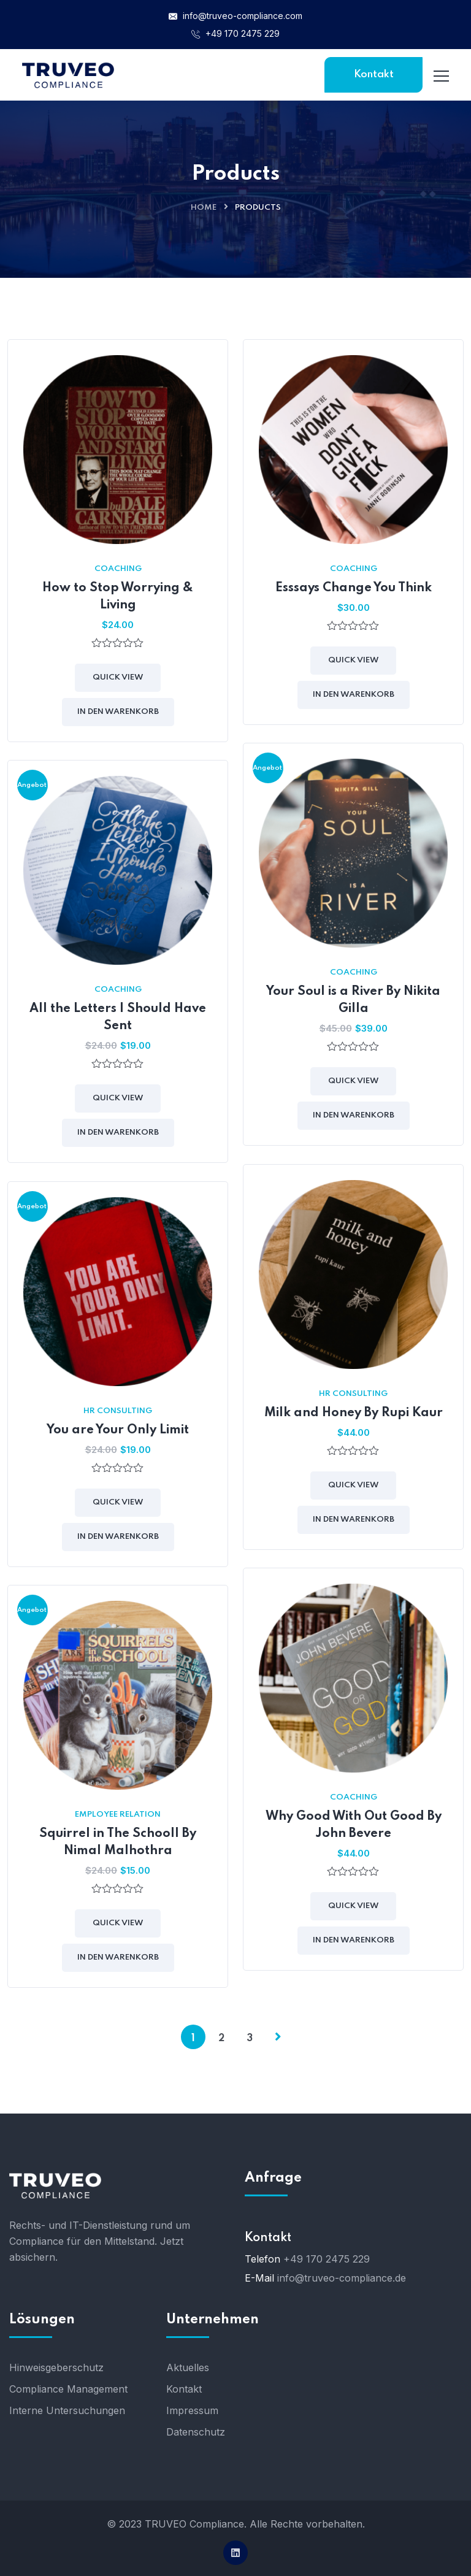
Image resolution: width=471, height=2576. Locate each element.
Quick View (118, 677)
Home (203, 208)
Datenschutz (195, 2432)
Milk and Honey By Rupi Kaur (353, 1413)
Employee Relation (118, 1815)
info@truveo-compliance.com (235, 15)
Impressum (192, 2410)
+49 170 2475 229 (235, 33)
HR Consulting (353, 1394)
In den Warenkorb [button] (118, 712)
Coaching (118, 569)
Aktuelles (187, 2367)
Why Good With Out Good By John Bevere (354, 1825)
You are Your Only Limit (118, 1430)
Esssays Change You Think (353, 588)
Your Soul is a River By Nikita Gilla (353, 1000)
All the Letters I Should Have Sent (117, 1017)
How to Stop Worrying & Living (117, 596)
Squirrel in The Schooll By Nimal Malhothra (117, 1842)
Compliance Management (68, 2389)
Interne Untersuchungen (67, 2410)
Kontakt (374, 74)
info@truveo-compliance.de (341, 2278)
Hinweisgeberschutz (56, 2367)
